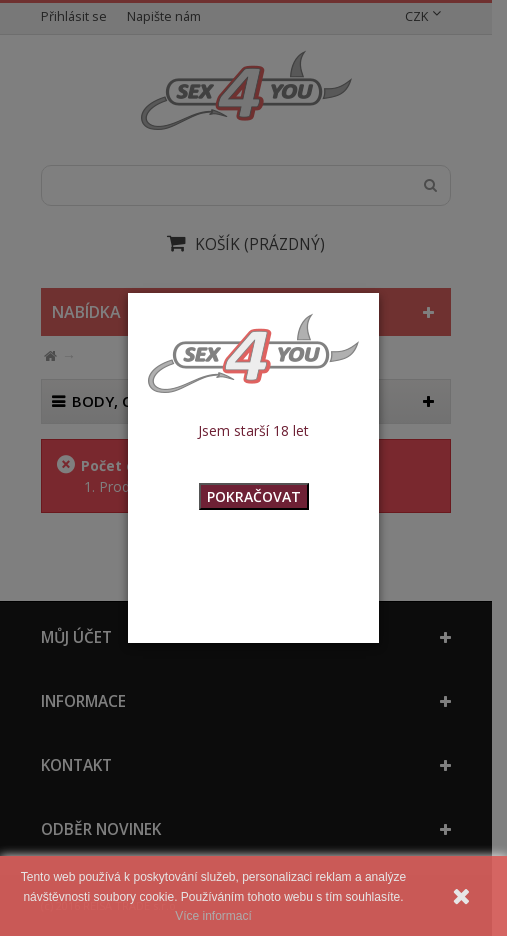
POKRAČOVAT (254, 496)
